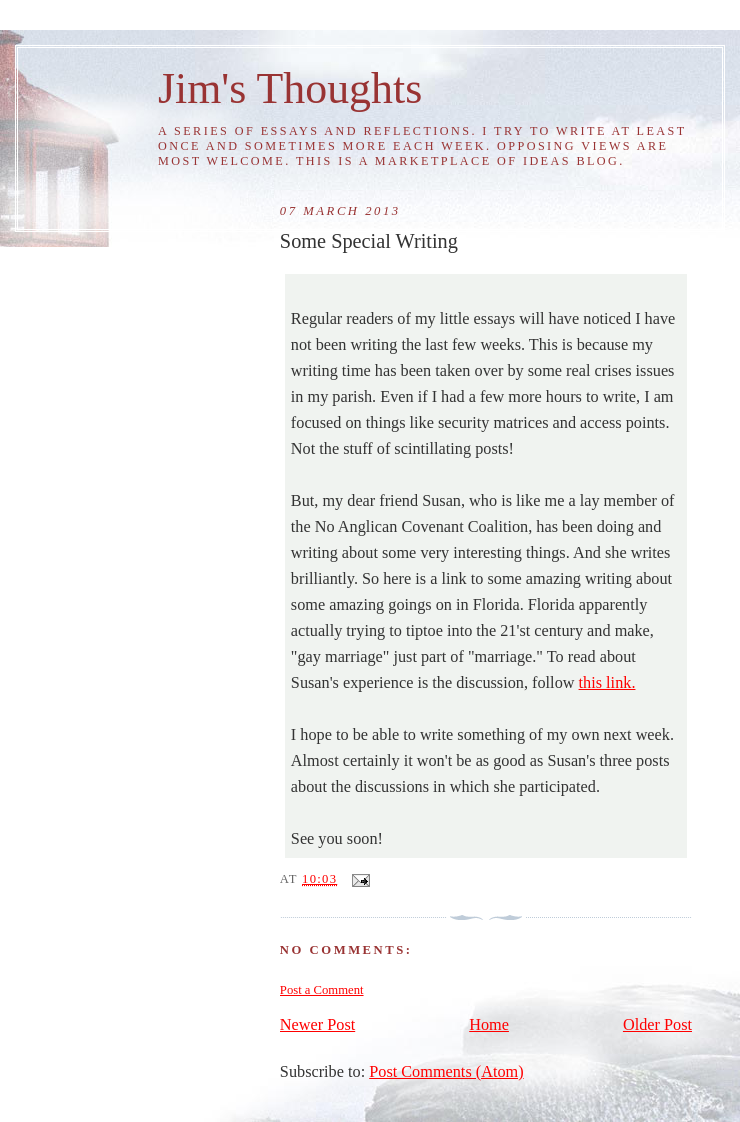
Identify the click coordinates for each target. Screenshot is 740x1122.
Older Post (657, 1025)
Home (489, 1025)
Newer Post (317, 1025)
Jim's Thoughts (290, 88)
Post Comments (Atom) (446, 1072)
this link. (607, 683)
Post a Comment (322, 990)
